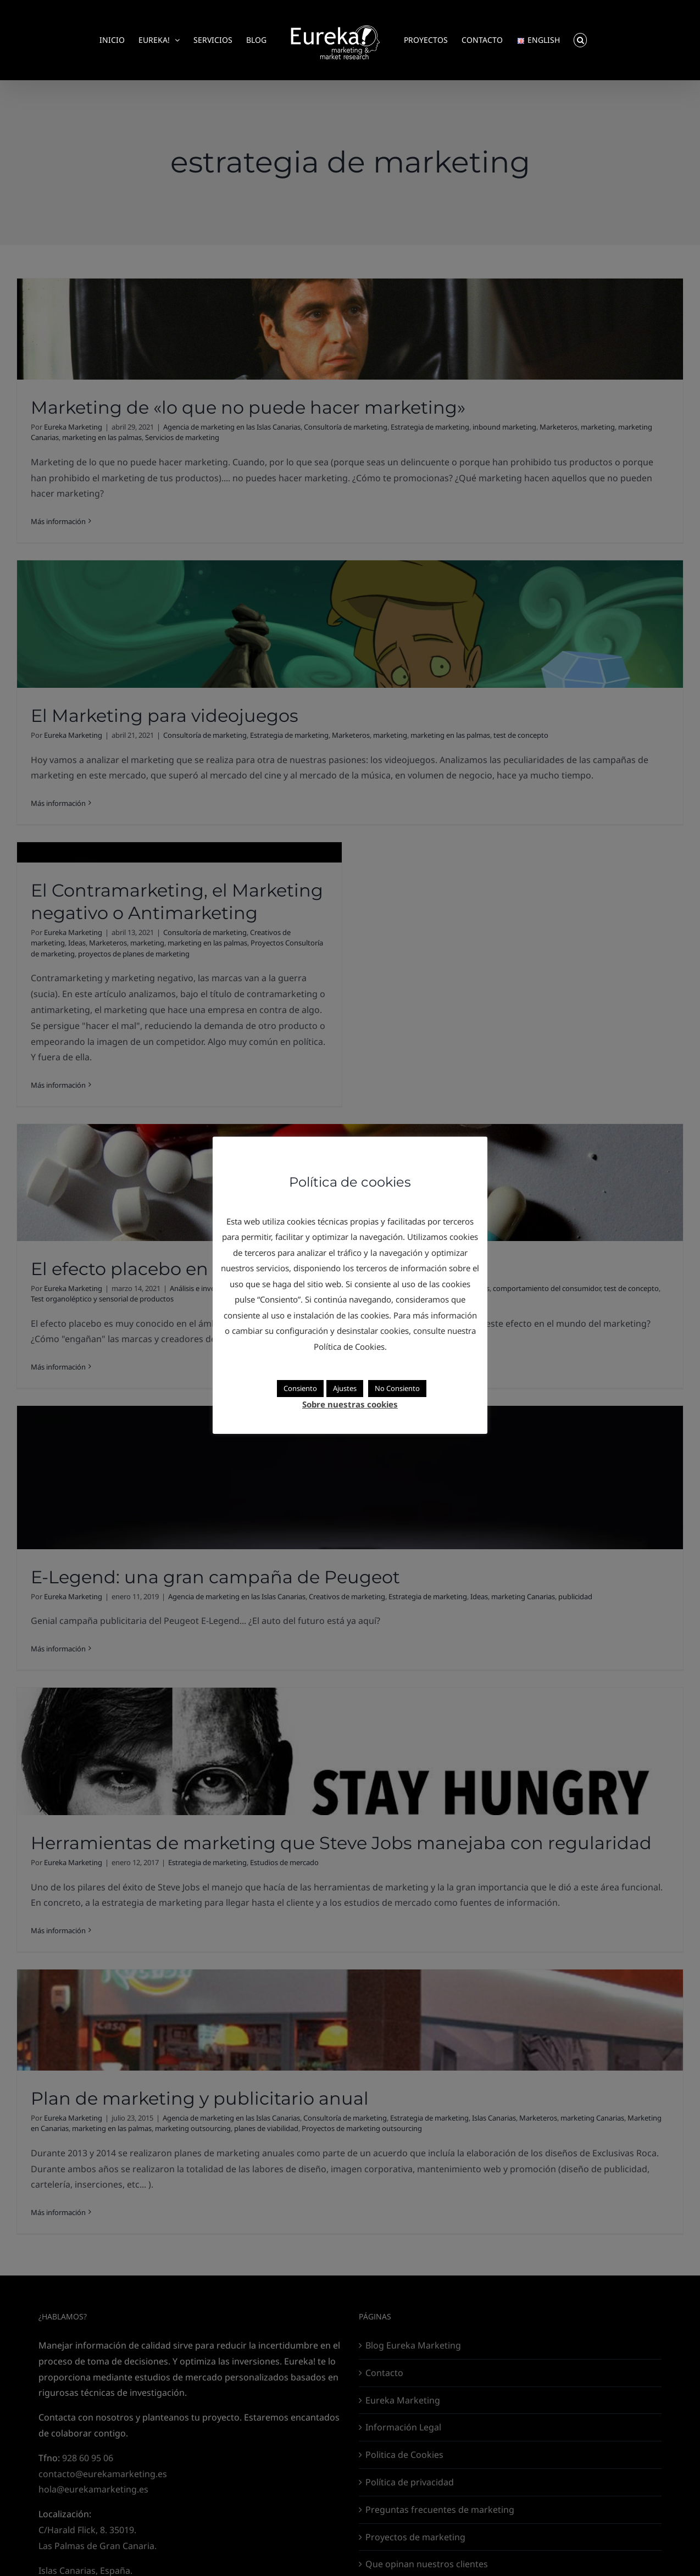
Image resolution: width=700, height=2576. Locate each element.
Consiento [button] (300, 1388)
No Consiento (397, 1388)
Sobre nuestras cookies (350, 1404)
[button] (580, 40)
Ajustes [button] (345, 1388)
